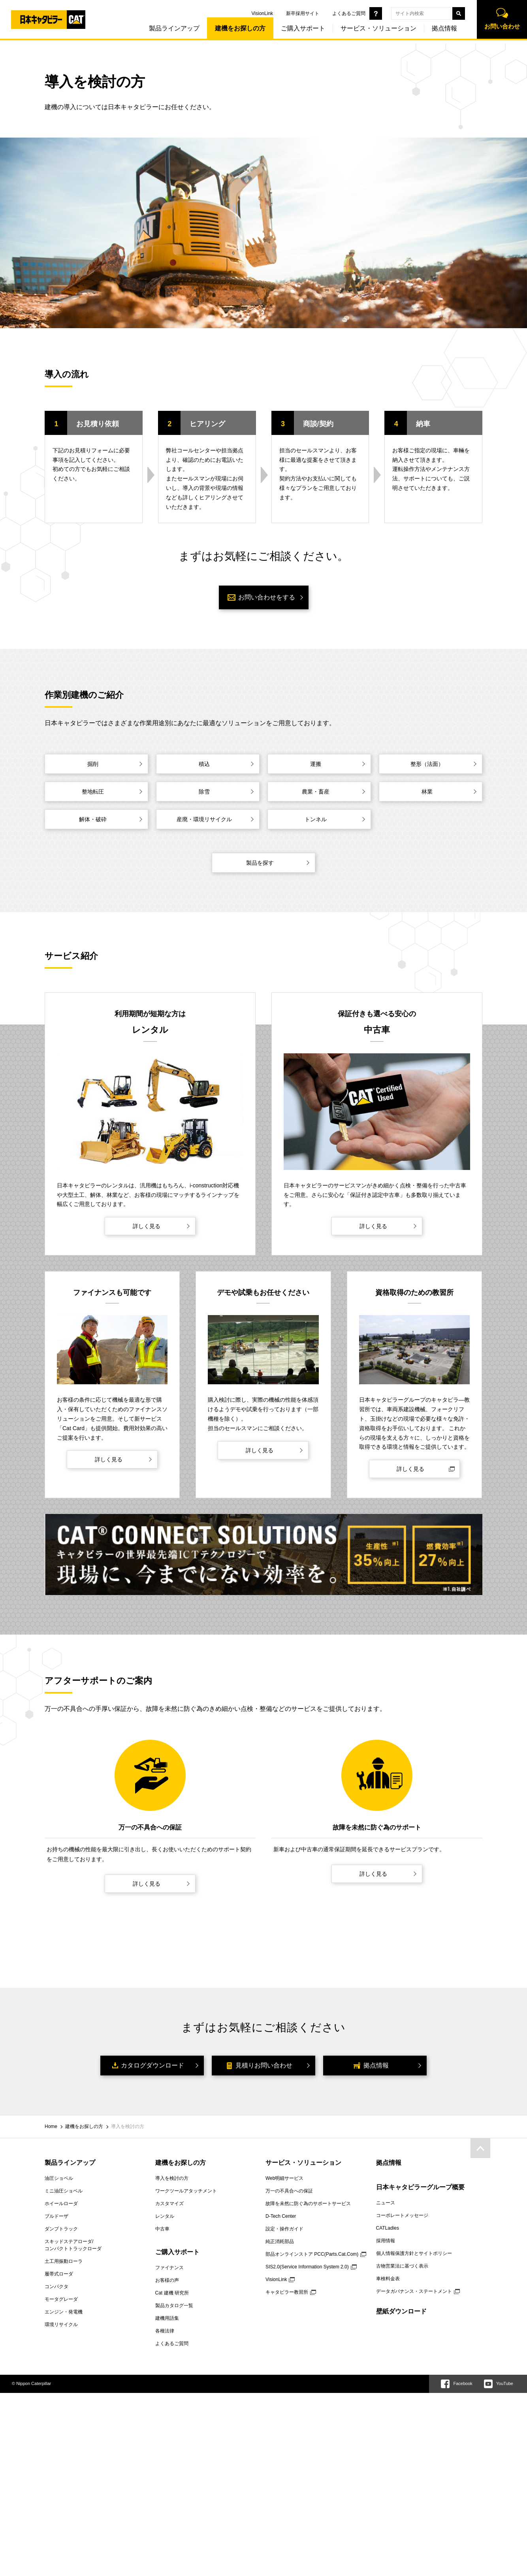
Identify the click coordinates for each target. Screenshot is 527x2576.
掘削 (92, 764)
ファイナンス (169, 2267)
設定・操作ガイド (284, 2229)
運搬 (315, 764)
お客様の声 (167, 2280)
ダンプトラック (61, 2229)
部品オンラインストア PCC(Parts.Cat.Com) (311, 2254)
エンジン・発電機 (64, 2312)
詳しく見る (146, 1226)
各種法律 (164, 2331)
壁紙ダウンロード (401, 2311)
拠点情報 (439, 31)
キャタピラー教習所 (286, 2292)
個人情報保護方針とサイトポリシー (414, 2253)
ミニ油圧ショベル (64, 2191)
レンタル (164, 2216)
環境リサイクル (61, 2324)
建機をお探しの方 (235, 31)
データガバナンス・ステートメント (414, 2291)
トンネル (316, 819)
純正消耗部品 (279, 2241)
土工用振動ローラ (64, 2261)
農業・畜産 (315, 791)
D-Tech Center (280, 2216)
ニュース (385, 2203)
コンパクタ (56, 2286)
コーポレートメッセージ (402, 2215)
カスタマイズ (169, 2203)
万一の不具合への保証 (289, 2191)
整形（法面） (427, 764)
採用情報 (385, 2240)
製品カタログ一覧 (174, 2305)
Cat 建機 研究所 (172, 2293)
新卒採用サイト (297, 13)
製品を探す (260, 863)
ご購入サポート (298, 31)
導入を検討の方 (171, 2178)
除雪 (204, 791)
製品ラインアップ (169, 31)
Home (51, 2126)
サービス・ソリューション (373, 31)
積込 (204, 764)
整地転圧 (93, 791)
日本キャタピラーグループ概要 (420, 2187)
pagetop (480, 2148)
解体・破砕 (93, 819)
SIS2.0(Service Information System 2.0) (307, 2267)
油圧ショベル (59, 2178)
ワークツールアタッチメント (186, 2191)
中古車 (162, 2229)
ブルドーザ (56, 2216)
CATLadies (387, 2228)
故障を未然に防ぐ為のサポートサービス (308, 2203)
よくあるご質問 (343, 13)
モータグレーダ (61, 2299)
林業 (427, 791)
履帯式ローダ (59, 2274)
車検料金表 (388, 2278)
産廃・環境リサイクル (204, 819)
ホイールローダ (61, 2203)
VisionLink (257, 13)
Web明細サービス (284, 2178)
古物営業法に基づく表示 (402, 2266)
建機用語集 (167, 2318)
